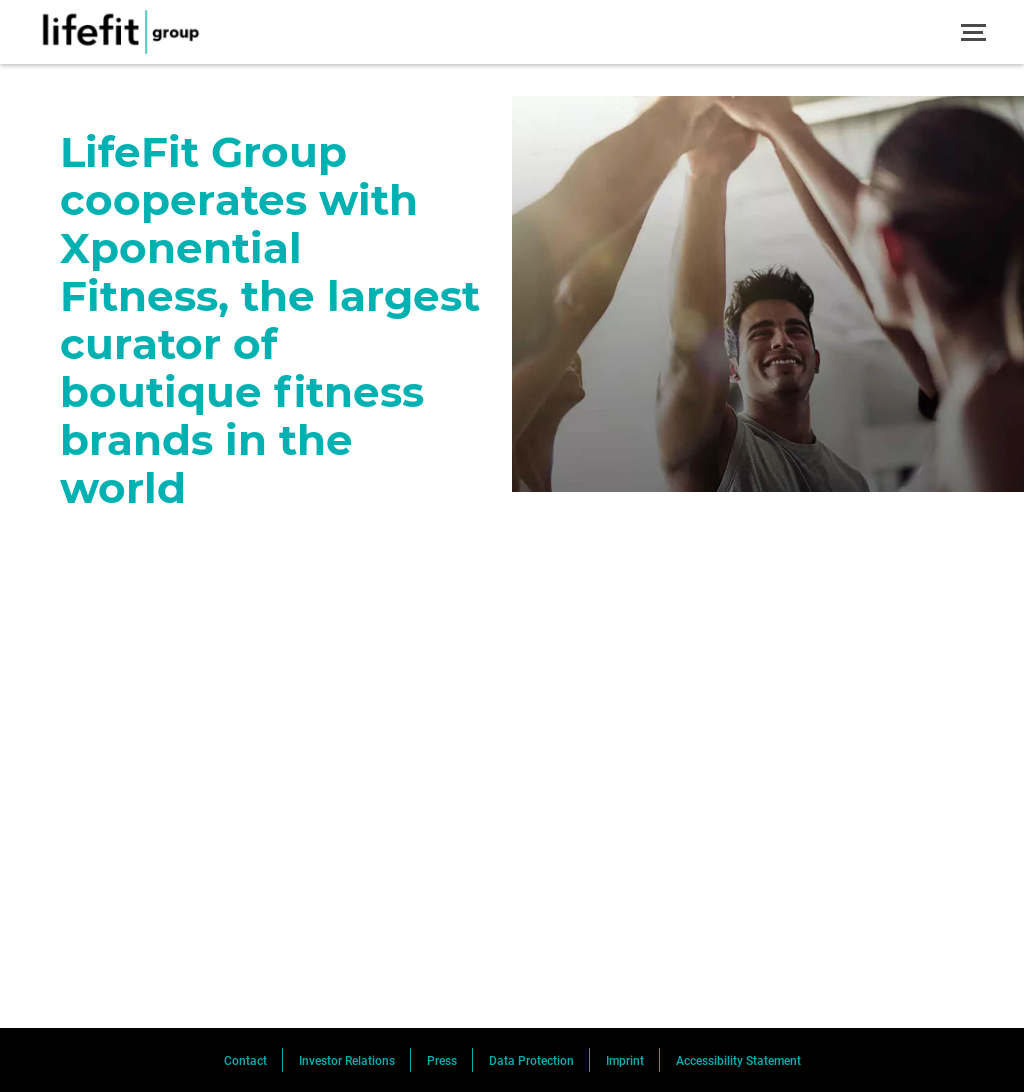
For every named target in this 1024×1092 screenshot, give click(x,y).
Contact (245, 1061)
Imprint (625, 1061)
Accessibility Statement (738, 1061)
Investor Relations (347, 1061)
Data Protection (531, 1061)
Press (442, 1061)
